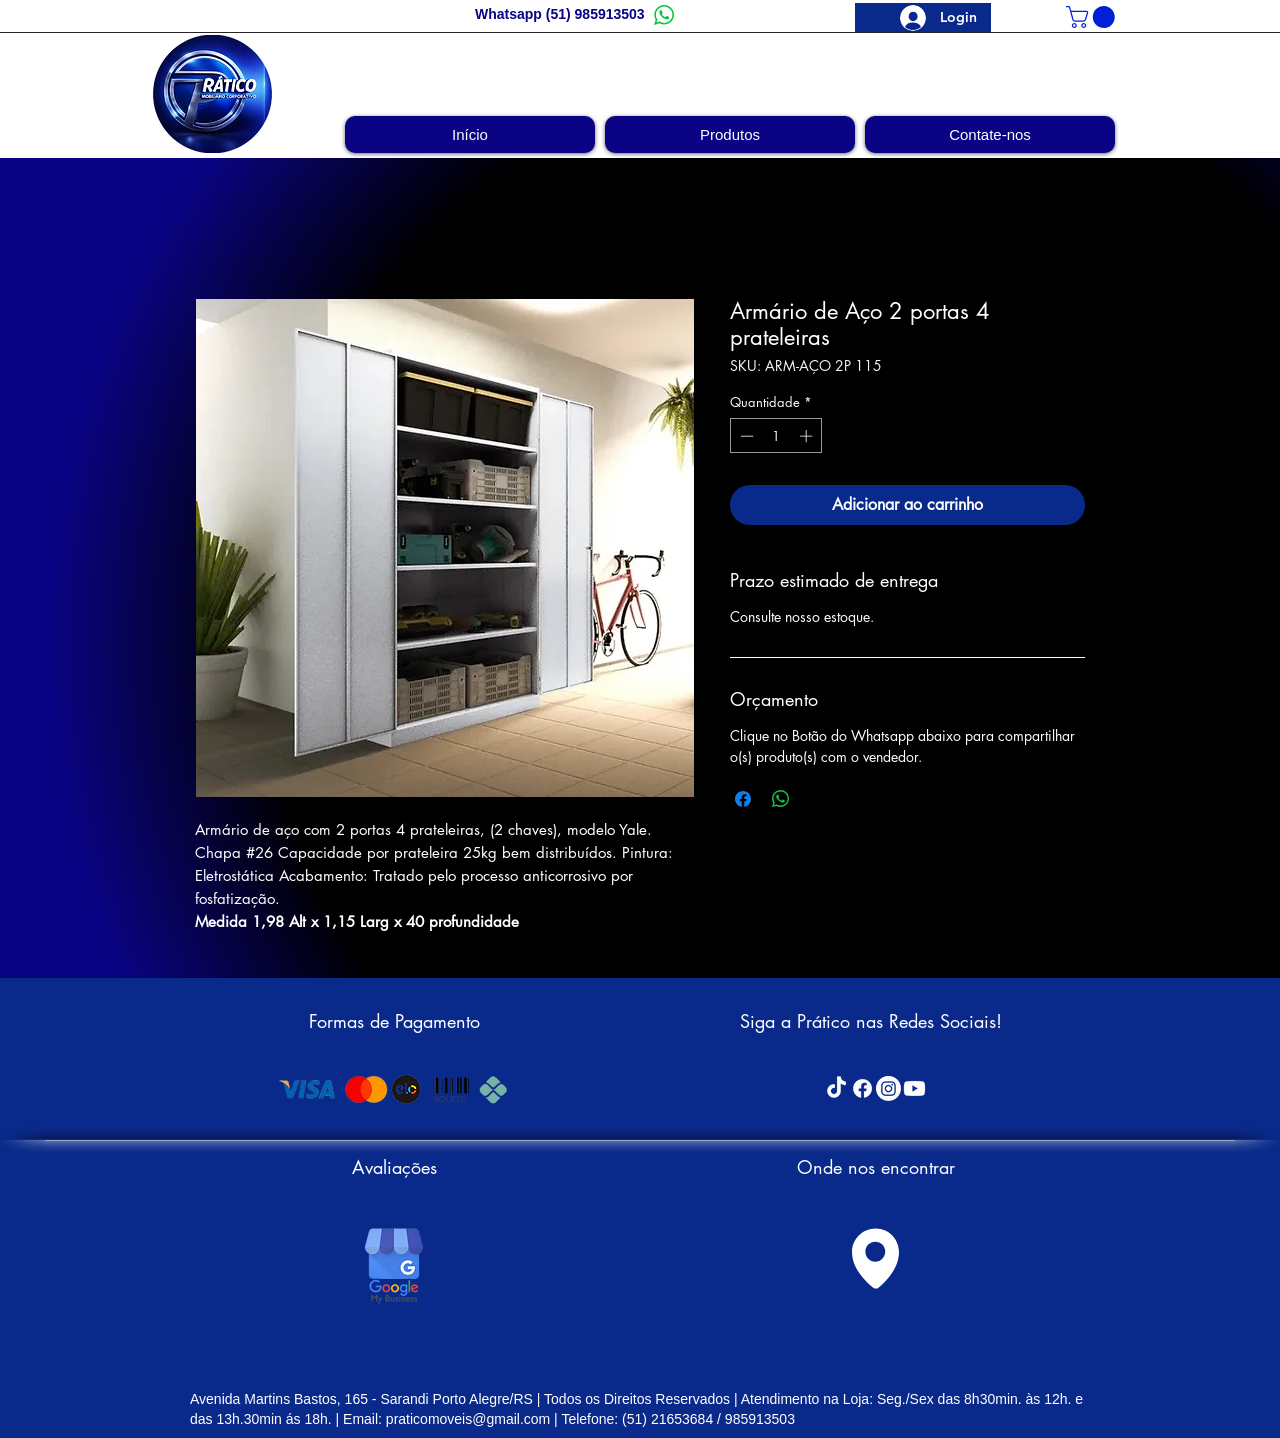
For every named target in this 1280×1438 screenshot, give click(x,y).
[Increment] (808, 436)
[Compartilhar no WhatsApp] (781, 799)
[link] (1093, 17)
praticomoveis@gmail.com (468, 1419)
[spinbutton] (776, 436)
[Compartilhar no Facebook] (743, 799)
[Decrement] (745, 436)
